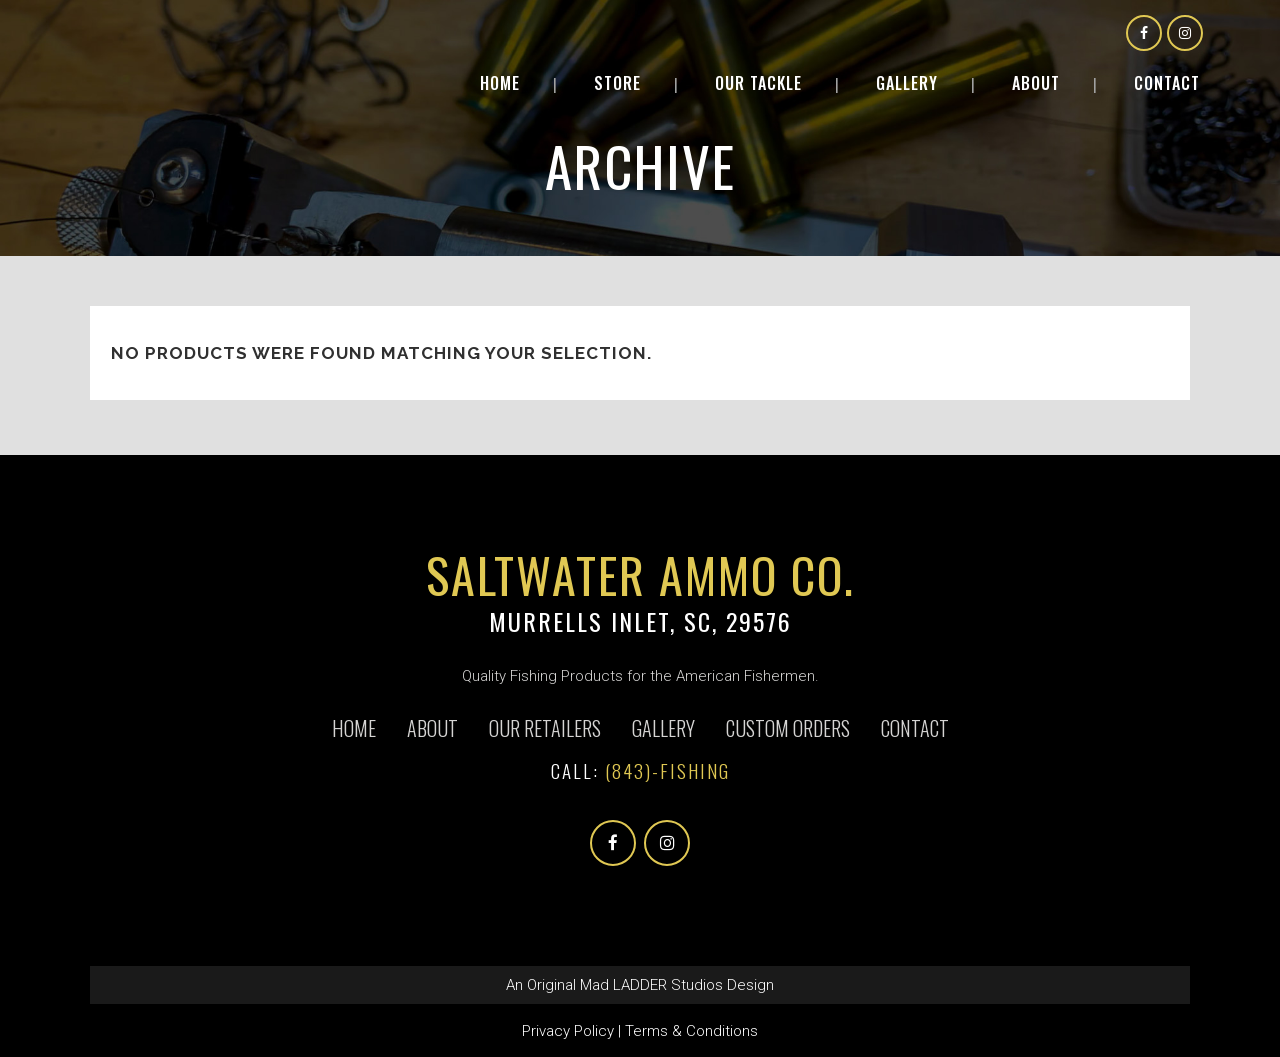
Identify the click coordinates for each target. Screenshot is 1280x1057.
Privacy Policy (568, 1031)
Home (354, 728)
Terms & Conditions (691, 1031)
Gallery (663, 728)
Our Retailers (545, 728)
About (432, 728)
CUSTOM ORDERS (788, 728)
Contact (915, 728)
